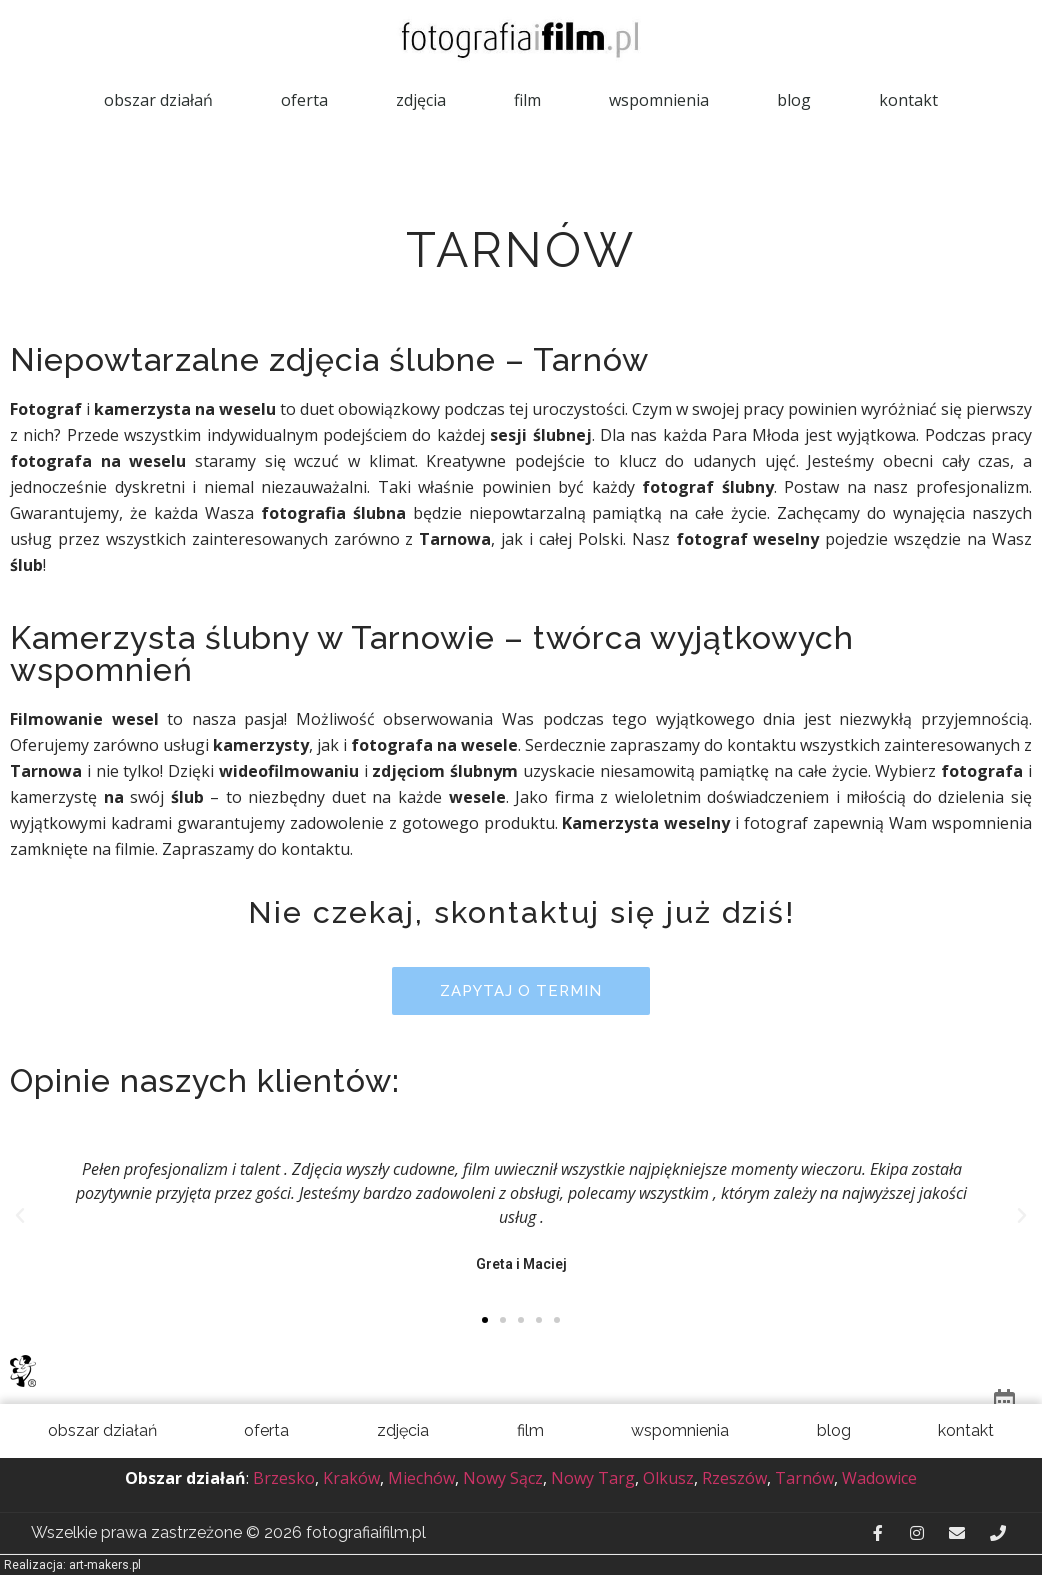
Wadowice (879, 1478)
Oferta (304, 100)
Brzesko (284, 1478)
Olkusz (668, 1478)
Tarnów (804, 1478)
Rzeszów (734, 1478)
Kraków (351, 1478)
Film (527, 100)
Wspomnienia (659, 100)
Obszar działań (158, 100)
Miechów (421, 1478)
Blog (794, 100)
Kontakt (908, 100)
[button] (521, 991)
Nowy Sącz (503, 1478)
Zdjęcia (421, 100)
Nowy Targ (593, 1478)
